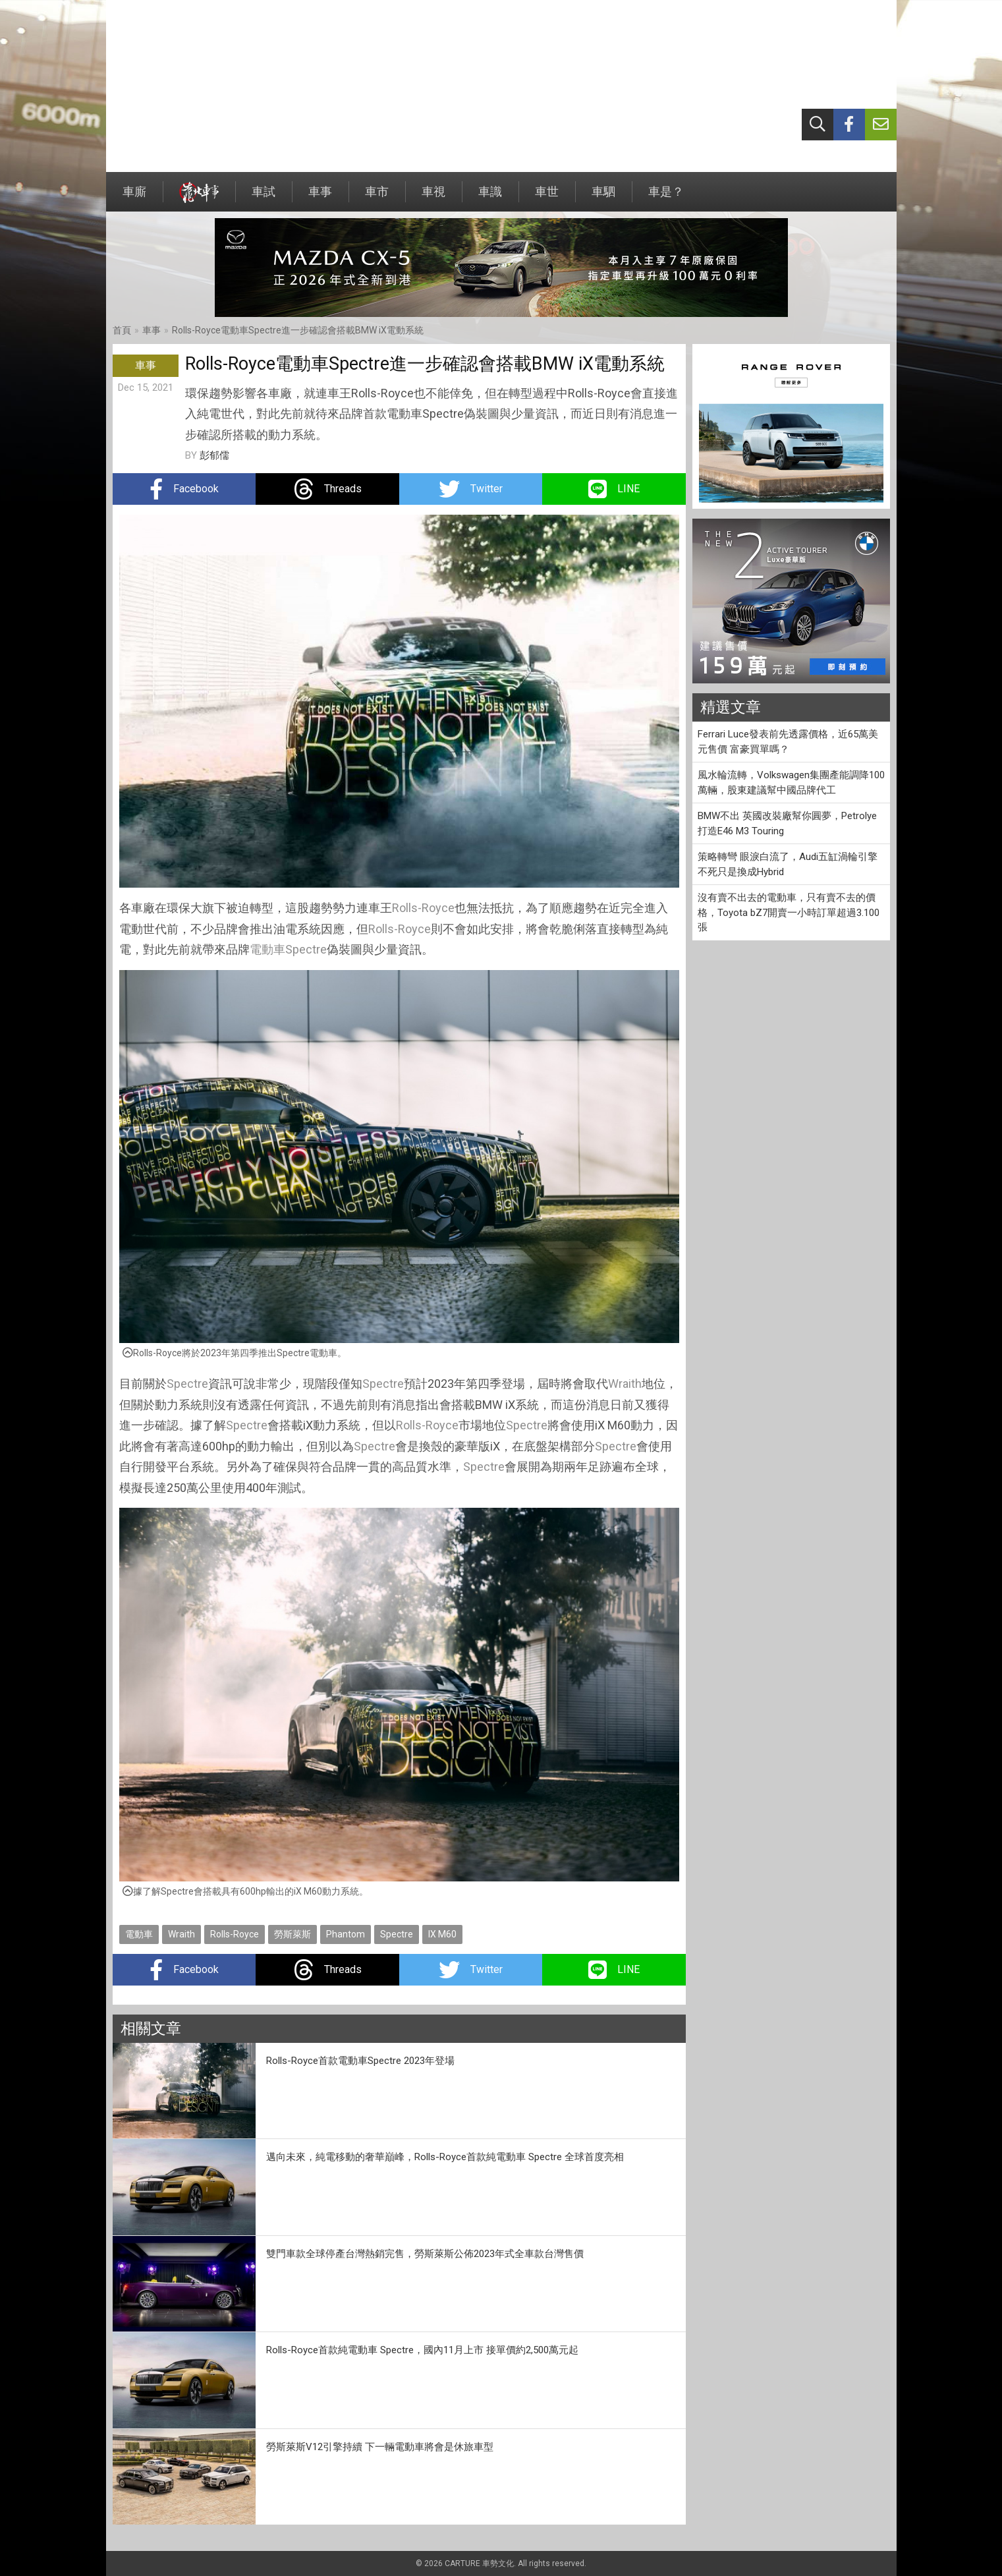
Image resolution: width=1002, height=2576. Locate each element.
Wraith (625, 1383)
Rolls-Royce (423, 908)
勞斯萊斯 (292, 1934)
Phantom (345, 1934)
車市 (376, 198)
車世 (546, 198)
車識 (490, 198)
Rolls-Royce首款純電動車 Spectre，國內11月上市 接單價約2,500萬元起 (422, 2350)
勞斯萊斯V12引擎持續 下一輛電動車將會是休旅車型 (379, 2447)
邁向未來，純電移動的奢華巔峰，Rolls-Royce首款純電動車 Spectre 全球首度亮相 (445, 2157)
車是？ (666, 198)
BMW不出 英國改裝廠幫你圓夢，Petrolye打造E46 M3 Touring (787, 823)
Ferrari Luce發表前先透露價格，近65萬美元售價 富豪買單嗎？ (788, 741)
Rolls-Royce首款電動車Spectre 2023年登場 (360, 2061)
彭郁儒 (214, 455)
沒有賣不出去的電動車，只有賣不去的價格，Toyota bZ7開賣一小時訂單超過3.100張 (788, 912)
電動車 (267, 949)
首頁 (122, 330)
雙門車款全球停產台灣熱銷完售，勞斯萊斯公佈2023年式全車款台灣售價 (425, 2254)
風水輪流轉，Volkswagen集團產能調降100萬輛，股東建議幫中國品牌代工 (791, 782)
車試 (263, 198)
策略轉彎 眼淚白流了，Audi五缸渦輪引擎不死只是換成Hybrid (787, 864)
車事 (320, 198)
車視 (433, 198)
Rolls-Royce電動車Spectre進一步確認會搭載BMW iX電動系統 (298, 330)
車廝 (134, 198)
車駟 (603, 198)
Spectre (306, 949)
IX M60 (442, 1934)
